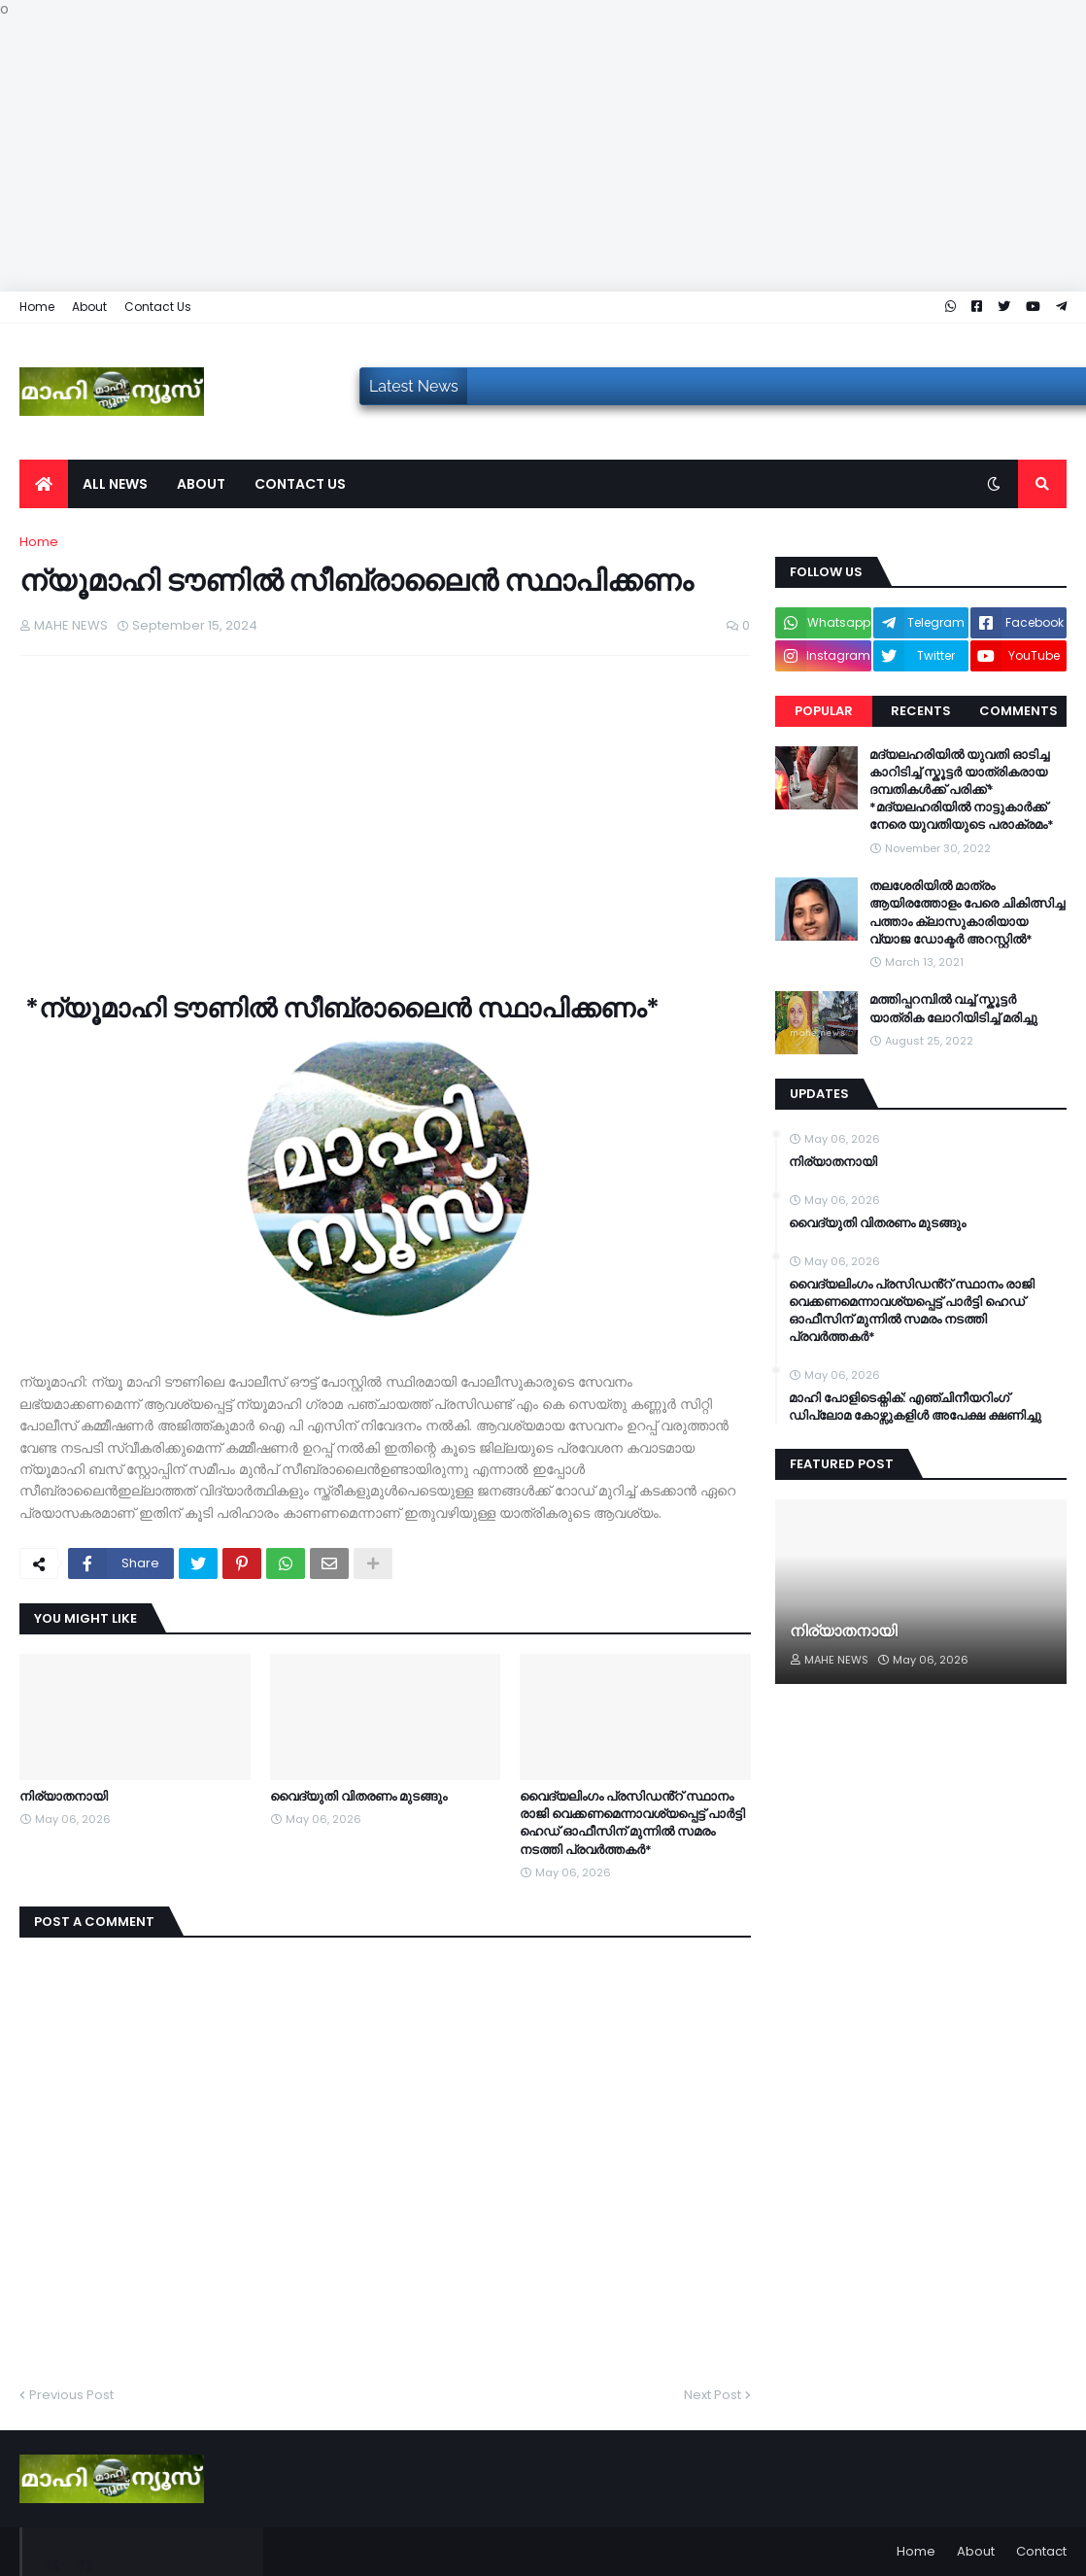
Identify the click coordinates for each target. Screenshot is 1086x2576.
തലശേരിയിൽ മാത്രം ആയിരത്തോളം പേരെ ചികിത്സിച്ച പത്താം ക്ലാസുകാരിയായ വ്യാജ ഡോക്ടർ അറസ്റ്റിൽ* (967, 912)
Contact (1041, 2551)
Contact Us (157, 306)
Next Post (712, 2395)
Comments (1018, 711)
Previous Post (71, 2395)
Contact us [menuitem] (300, 484)
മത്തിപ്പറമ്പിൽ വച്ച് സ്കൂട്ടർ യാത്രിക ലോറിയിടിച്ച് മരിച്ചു (953, 1008)
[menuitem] (43, 484)
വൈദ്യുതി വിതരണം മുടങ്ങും (358, 1796)
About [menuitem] (201, 484)
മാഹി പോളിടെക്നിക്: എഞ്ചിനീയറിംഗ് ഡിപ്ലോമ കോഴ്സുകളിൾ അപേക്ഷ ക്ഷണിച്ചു (915, 1407)
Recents (921, 711)
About (89, 306)
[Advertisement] (543, 155)
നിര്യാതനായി (63, 1796)
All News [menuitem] (115, 484)
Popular (824, 711)
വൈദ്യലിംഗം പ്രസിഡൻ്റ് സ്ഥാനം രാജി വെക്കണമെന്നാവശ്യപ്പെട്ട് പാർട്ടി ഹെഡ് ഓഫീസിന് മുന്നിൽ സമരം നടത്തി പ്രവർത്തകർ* (632, 1823)
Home (36, 306)
